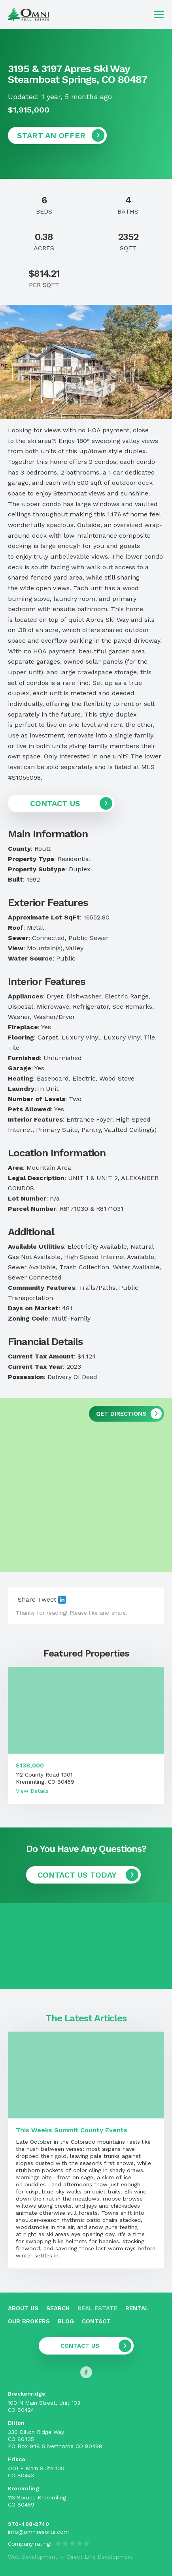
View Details (32, 1791)
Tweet (47, 1599)
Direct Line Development (100, 2556)
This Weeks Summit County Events (71, 2130)
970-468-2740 (28, 2524)
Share (27, 1599)
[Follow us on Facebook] (86, 2372)
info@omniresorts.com (38, 2532)
